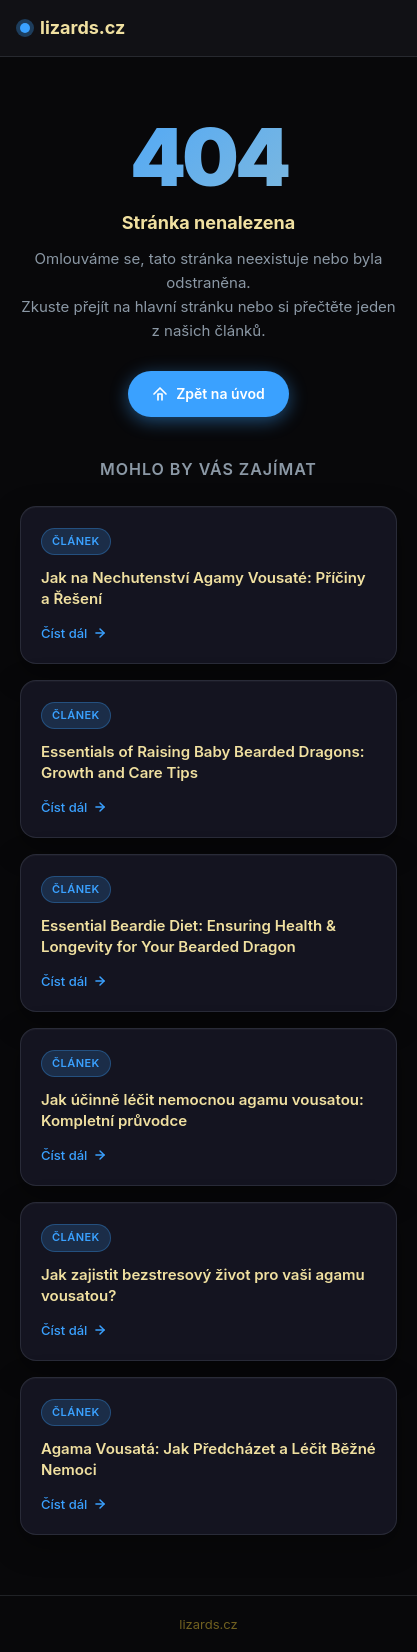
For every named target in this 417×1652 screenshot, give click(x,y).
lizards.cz (72, 27)
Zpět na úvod (208, 393)
